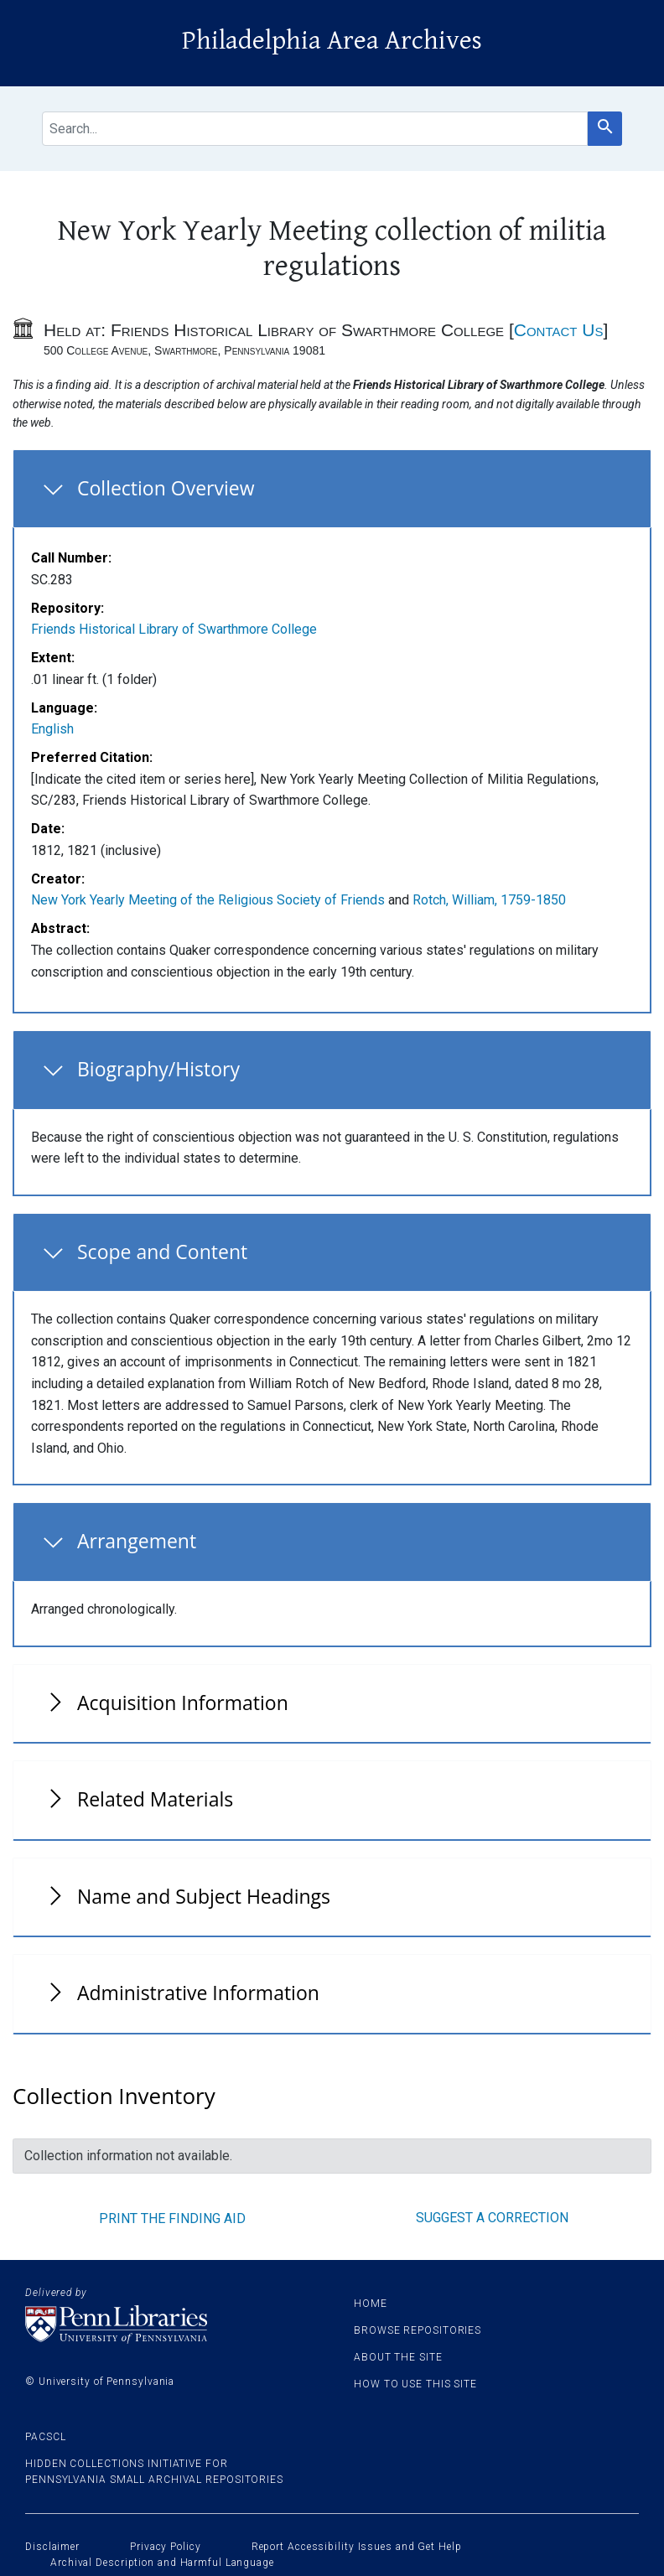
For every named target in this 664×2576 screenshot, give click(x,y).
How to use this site (415, 2384)
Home (370, 2303)
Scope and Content (162, 1251)
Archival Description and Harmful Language (162, 2562)
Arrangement (136, 1540)
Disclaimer (52, 2547)
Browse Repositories (417, 2330)
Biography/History (158, 1068)
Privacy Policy (165, 2547)
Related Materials (155, 1799)
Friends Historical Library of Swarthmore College (174, 629)
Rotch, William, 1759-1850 (489, 900)
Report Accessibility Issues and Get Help (357, 2547)
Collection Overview (166, 487)
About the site (398, 2357)
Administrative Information (198, 1992)
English (52, 729)
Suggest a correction (492, 2218)
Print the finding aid (172, 2218)
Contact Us (559, 329)
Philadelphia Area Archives (332, 40)
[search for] (315, 128)
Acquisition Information (182, 1702)
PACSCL (45, 2437)
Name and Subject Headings (203, 1896)
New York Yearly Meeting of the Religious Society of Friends (208, 900)
